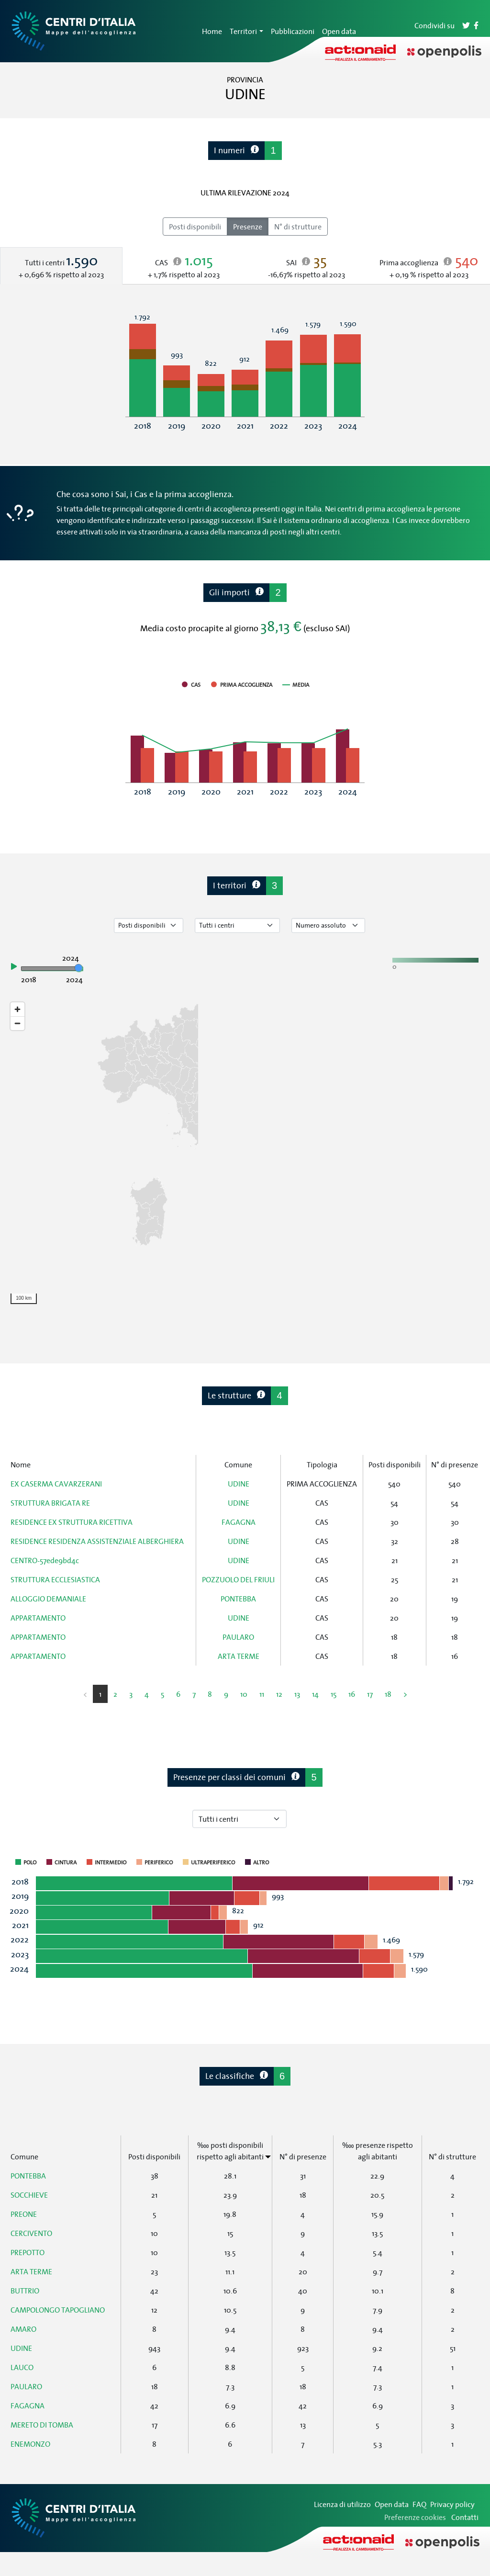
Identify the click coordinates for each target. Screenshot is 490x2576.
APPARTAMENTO (38, 1617)
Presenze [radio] (247, 226)
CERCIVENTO (31, 2233)
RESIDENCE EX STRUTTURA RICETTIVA (72, 1522)
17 (370, 1694)
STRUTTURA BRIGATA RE (50, 1503)
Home (212, 31)
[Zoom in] (17, 1009)
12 (279, 1694)
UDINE (238, 1483)
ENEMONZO (30, 2444)
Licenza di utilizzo (342, 2504)
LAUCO (22, 2367)
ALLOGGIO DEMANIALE (48, 1598)
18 (388, 1694)
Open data (339, 31)
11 (261, 1694)
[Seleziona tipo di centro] (237, 925)
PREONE (24, 2214)
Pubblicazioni (292, 31)
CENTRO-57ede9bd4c (45, 1560)
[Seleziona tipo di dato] (148, 925)
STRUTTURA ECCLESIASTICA (55, 1579)
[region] (245, 1153)
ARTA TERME (238, 1656)
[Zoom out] (17, 1023)
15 (333, 1694)
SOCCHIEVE (29, 2195)
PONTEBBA (238, 1598)
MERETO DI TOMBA (42, 2424)
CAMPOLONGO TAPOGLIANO (58, 2310)
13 (297, 1694)
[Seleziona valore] (328, 925)
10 (243, 1694)
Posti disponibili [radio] (195, 226)
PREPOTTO (28, 2252)
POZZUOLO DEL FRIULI (238, 1579)
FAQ (419, 2504)
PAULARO (238, 1637)
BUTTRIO (25, 2290)
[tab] (61, 266)
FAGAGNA (239, 1522)
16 (351, 1694)
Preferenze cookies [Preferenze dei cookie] (415, 2517)
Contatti (465, 2517)
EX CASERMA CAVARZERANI (56, 1483)
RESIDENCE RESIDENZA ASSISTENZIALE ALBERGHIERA (97, 1541)
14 (315, 1694)
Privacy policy (452, 2504)
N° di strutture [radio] (298, 226)
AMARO (23, 2329)
